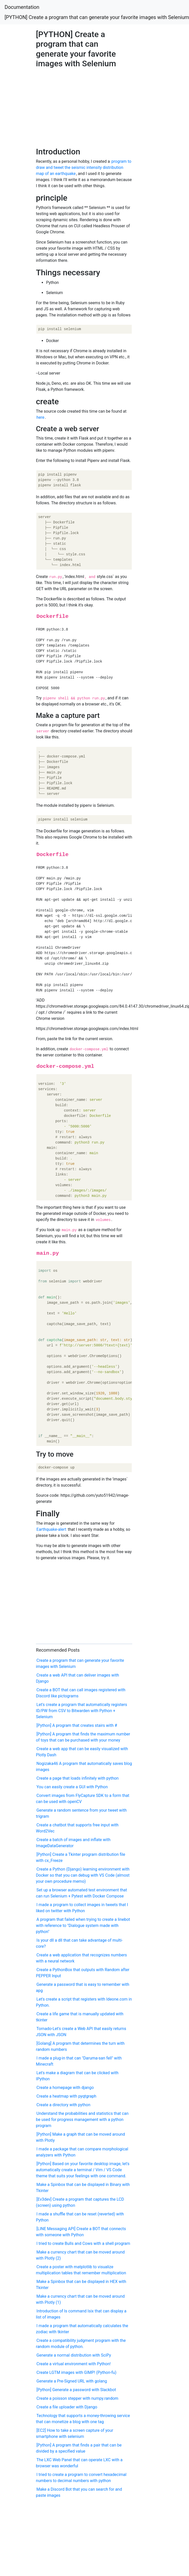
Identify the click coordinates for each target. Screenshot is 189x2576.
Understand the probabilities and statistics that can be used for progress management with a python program (82, 2119)
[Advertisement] (152, 591)
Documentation (22, 7)
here (40, 417)
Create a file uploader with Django (66, 2407)
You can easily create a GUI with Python (72, 1786)
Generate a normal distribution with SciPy (73, 2355)
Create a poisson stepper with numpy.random (77, 2398)
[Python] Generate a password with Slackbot (76, 2389)
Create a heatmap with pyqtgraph (66, 2096)
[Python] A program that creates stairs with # (76, 1725)
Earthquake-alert (51, 1529)
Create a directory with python (63, 2104)
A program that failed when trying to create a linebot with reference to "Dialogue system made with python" (83, 1925)
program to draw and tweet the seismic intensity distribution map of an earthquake (83, 167)
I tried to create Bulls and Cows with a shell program (83, 2243)
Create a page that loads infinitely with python (77, 1778)
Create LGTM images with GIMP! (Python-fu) (76, 2372)
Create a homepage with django (65, 2087)
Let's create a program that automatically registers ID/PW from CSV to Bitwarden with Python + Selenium (81, 1710)
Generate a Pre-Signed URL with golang (71, 2381)
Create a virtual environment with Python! (73, 2363)
